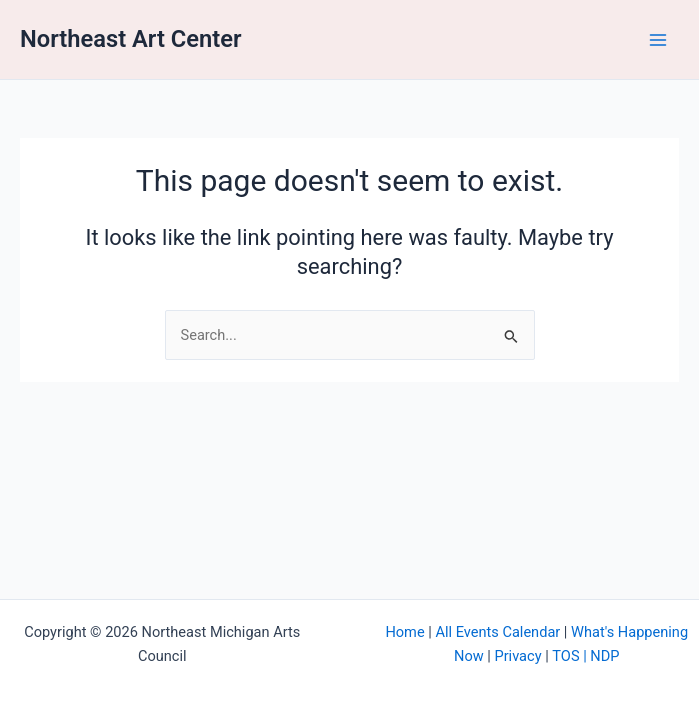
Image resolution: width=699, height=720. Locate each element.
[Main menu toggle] (658, 40)
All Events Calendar (497, 632)
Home (404, 632)
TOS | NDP (585, 656)
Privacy (517, 656)
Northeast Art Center (131, 39)
